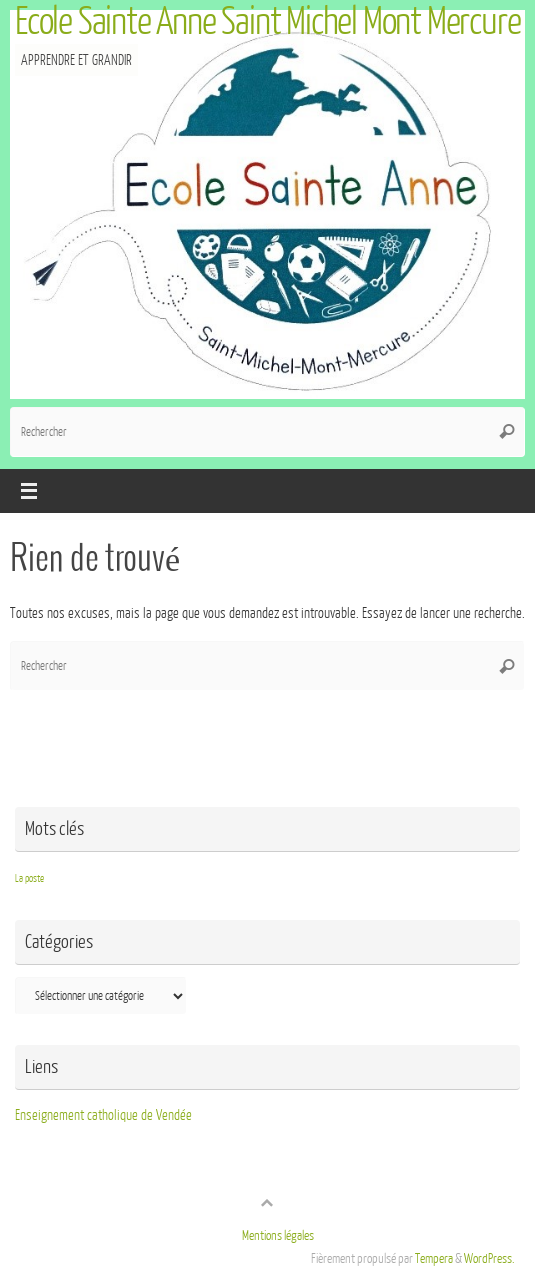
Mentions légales (278, 1236)
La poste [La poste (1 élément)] (29, 878)
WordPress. (489, 1259)
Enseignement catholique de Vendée (103, 1115)
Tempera (434, 1259)
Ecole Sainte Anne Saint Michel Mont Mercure (267, 22)
